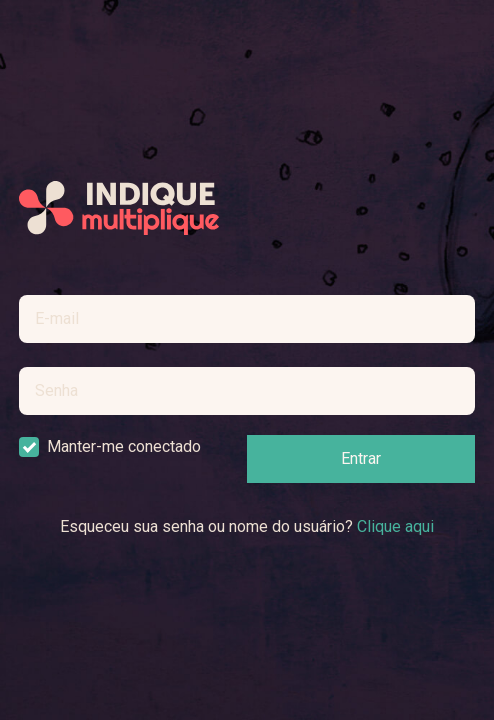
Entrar (361, 458)
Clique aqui (395, 526)
